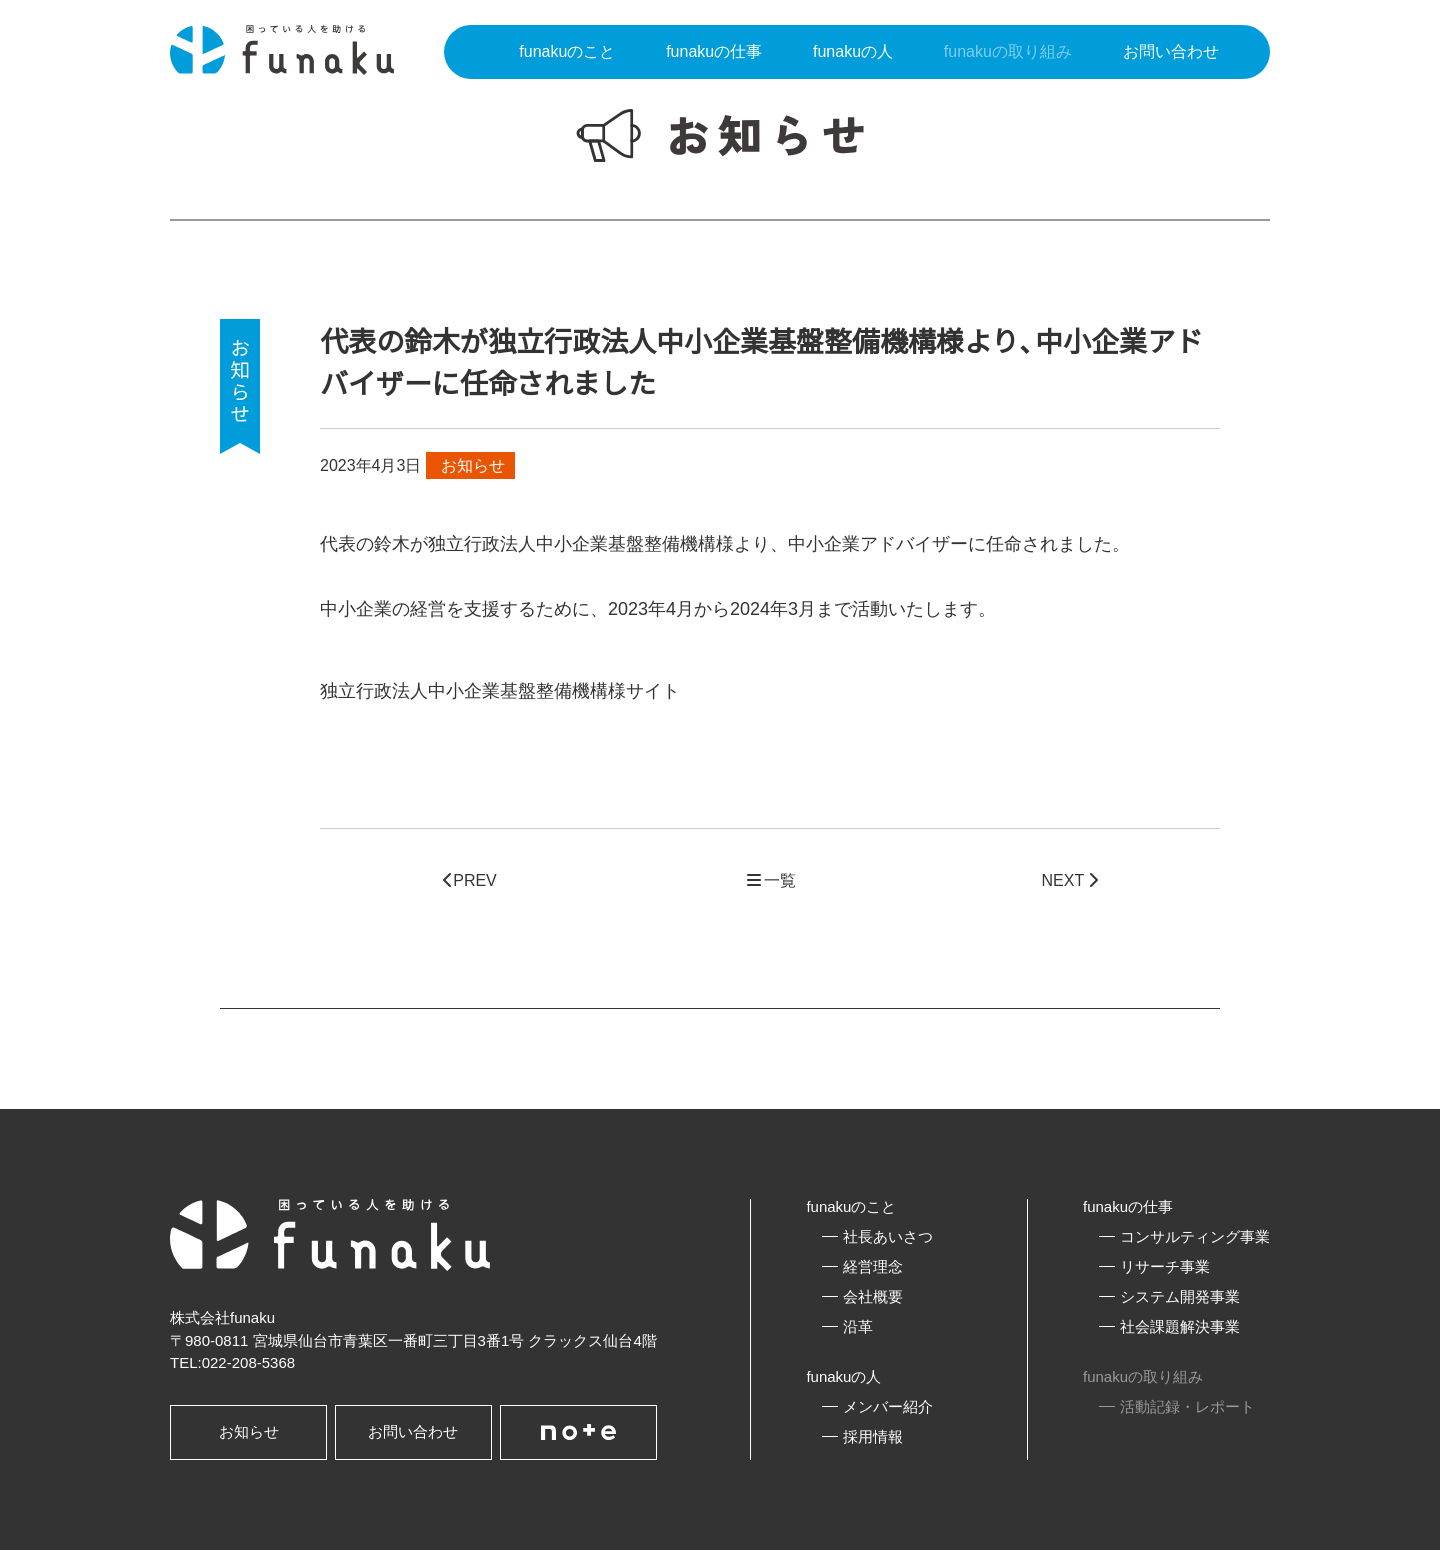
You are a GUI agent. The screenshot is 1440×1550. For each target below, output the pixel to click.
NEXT (1070, 880)
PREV (470, 880)
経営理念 (873, 1266)
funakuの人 (843, 1376)
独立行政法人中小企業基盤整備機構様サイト (500, 691)
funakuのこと (851, 1206)
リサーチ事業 (1165, 1266)
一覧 (770, 880)
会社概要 (873, 1296)
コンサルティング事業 (1195, 1236)
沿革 (858, 1326)
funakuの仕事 (1128, 1206)
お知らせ (249, 1431)
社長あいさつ (888, 1236)
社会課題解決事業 (1180, 1326)
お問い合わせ (413, 1431)
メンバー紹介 (888, 1406)
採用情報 (873, 1436)
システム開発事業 (1180, 1296)
